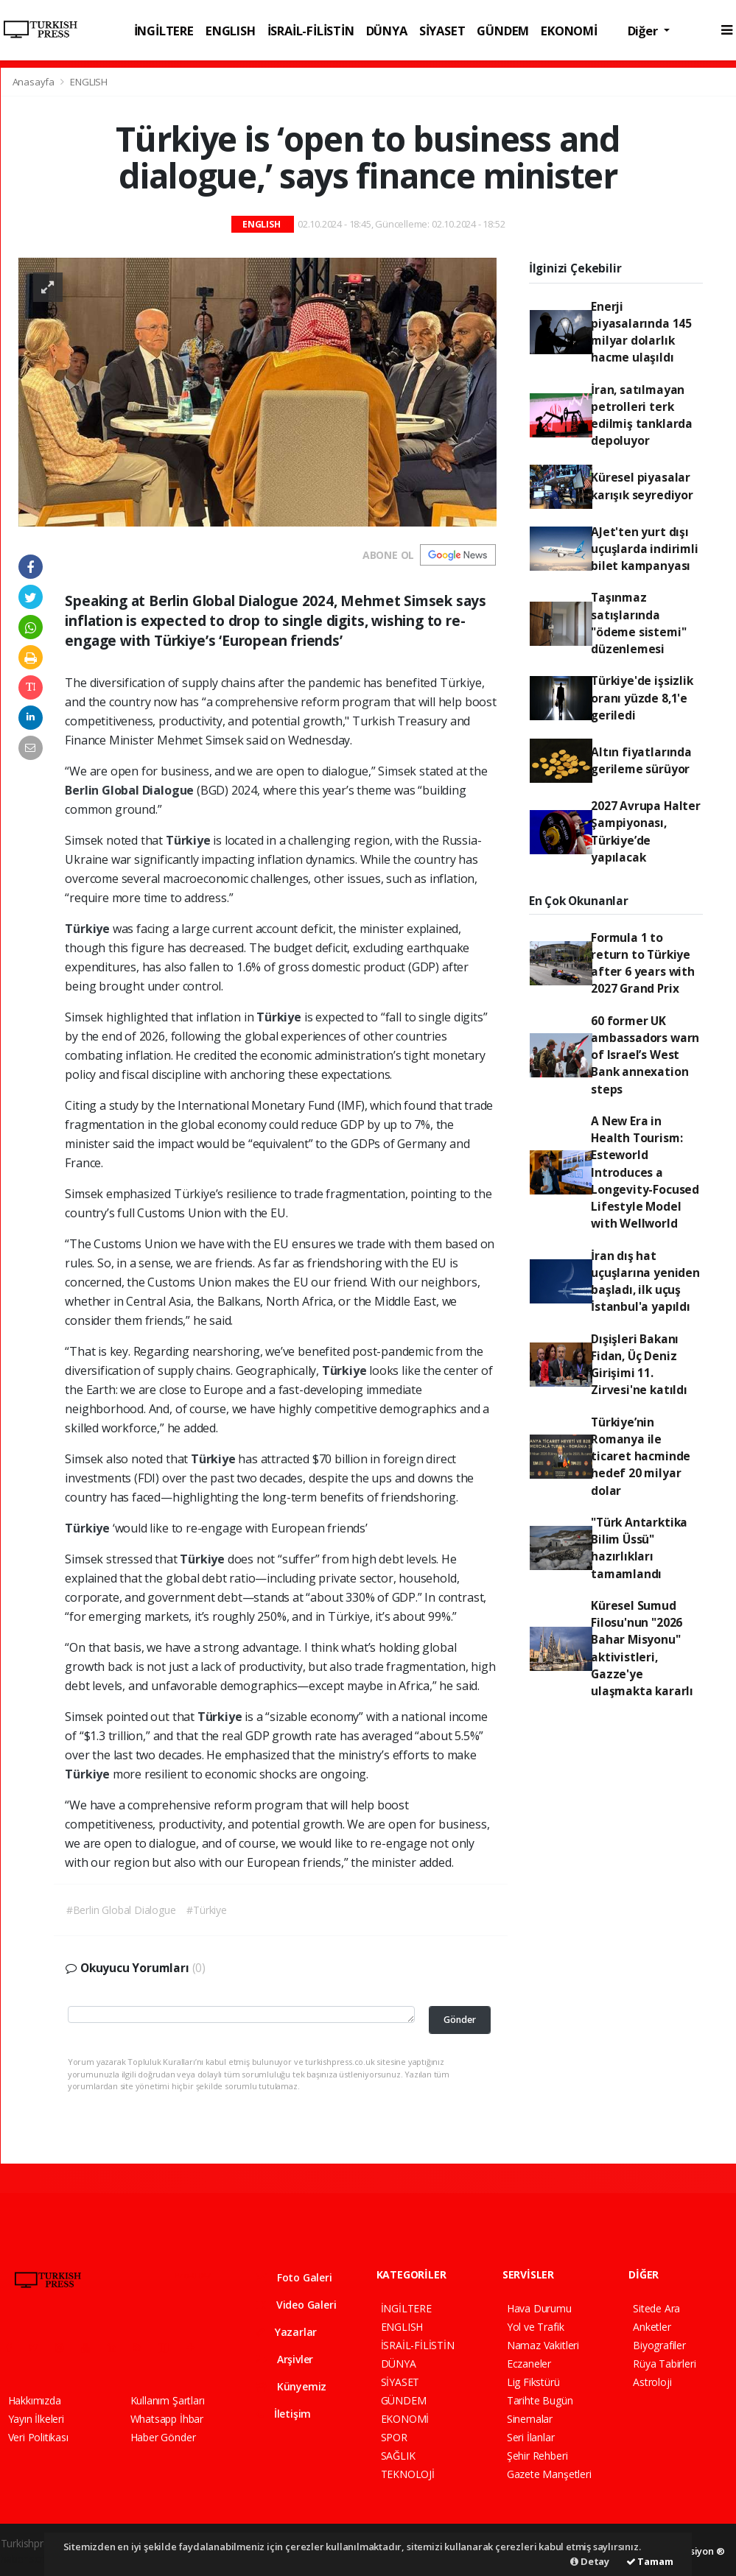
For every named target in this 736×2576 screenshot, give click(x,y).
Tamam (649, 2561)
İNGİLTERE (164, 30)
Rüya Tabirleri (664, 2364)
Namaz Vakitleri (543, 2345)
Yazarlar (286, 2332)
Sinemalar (530, 2419)
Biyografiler (659, 2345)
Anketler (651, 2327)
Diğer (644, 30)
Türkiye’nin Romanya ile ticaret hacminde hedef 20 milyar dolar (640, 1456)
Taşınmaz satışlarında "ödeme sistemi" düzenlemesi (638, 623)
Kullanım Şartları (167, 2400)
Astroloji (652, 2382)
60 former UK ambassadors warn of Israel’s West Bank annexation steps (645, 1055)
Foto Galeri (294, 2277)
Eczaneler (529, 2364)
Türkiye (189, 840)
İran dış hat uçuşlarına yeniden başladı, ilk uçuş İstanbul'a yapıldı (645, 1281)
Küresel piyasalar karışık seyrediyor (642, 485)
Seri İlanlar (531, 2437)
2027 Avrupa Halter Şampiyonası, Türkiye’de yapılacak (646, 831)
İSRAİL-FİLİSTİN (310, 30)
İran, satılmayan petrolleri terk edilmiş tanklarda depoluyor (642, 415)
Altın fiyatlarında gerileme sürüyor (641, 760)
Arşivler (284, 2359)
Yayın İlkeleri (36, 2419)
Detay (589, 2561)
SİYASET (442, 30)
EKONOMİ (569, 30)
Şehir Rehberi (537, 2456)
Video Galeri (296, 2305)
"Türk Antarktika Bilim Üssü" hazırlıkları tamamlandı (639, 1548)
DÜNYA (386, 30)
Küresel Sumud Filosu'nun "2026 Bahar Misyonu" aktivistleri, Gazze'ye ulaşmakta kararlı (642, 1648)
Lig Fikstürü (533, 2382)
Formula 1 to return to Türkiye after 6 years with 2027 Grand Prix (643, 963)
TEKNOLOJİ (408, 2474)
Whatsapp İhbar (166, 2419)
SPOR (394, 2437)
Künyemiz (291, 2386)
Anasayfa (35, 81)
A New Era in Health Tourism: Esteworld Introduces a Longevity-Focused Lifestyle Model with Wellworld (645, 1172)
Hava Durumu (539, 2308)
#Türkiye (206, 1910)
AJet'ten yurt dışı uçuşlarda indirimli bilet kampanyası (644, 549)
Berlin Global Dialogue (131, 790)
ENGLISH (231, 30)
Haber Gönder (163, 2437)
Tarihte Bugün (540, 2400)
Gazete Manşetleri (549, 2474)
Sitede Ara (656, 2308)
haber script (28, 2559)
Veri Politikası (38, 2437)
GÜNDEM (503, 30)
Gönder (460, 2019)
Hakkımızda (34, 2400)
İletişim (283, 2414)
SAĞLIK (398, 2456)
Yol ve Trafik (535, 2327)
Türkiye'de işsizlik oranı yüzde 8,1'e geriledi (642, 697)
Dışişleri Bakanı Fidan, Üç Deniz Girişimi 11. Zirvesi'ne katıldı (639, 1364)
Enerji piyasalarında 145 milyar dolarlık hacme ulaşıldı (641, 332)
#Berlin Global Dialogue (121, 1910)
